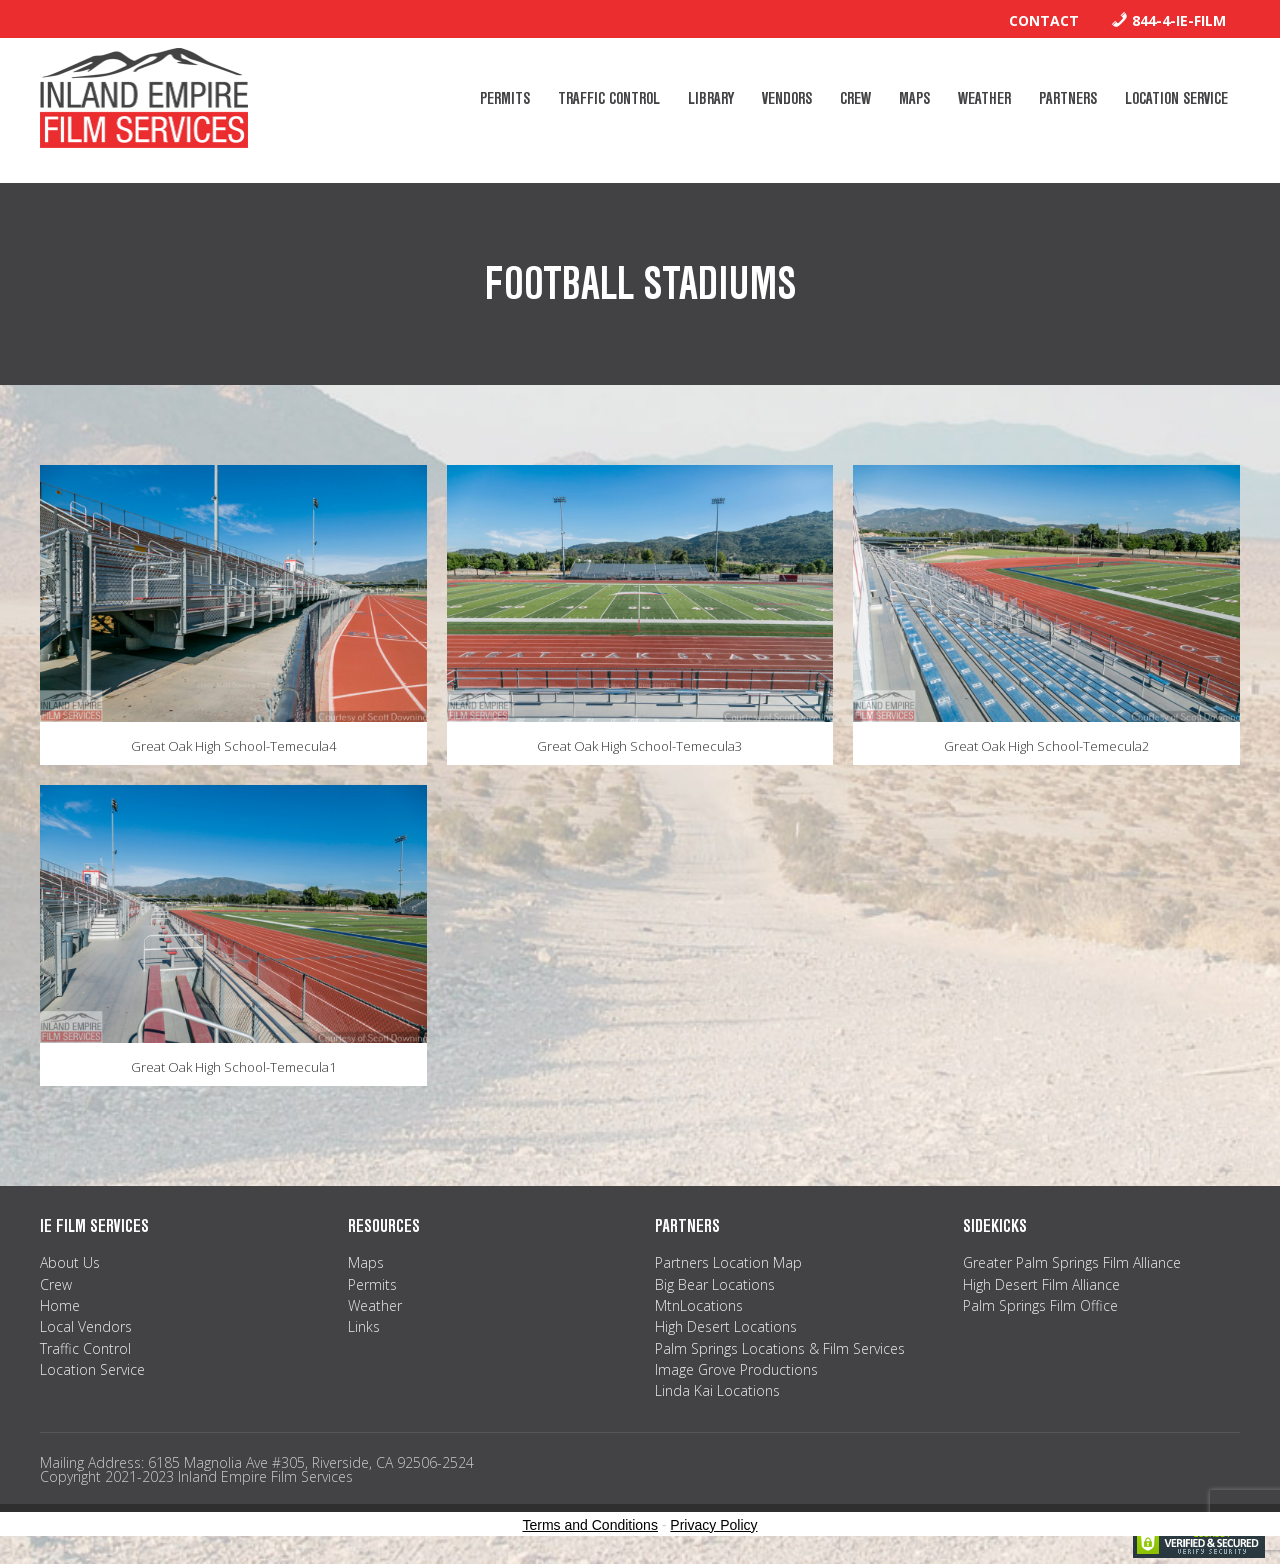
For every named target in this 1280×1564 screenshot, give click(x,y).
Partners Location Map (728, 1262)
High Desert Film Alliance (1041, 1284)
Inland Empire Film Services (144, 98)
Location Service (92, 1369)
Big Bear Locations (715, 1284)
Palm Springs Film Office (1040, 1305)
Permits (372, 1284)
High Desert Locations (726, 1326)
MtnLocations (699, 1305)
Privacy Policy (713, 1525)
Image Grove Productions (736, 1369)
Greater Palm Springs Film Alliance (1072, 1262)
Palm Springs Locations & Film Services (780, 1348)
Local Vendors (86, 1326)
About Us (70, 1262)
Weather (375, 1305)
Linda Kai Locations (717, 1390)
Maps (366, 1262)
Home (60, 1305)
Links (364, 1326)
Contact (1044, 20)
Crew (56, 1284)
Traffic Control (85, 1348)
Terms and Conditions (590, 1525)
